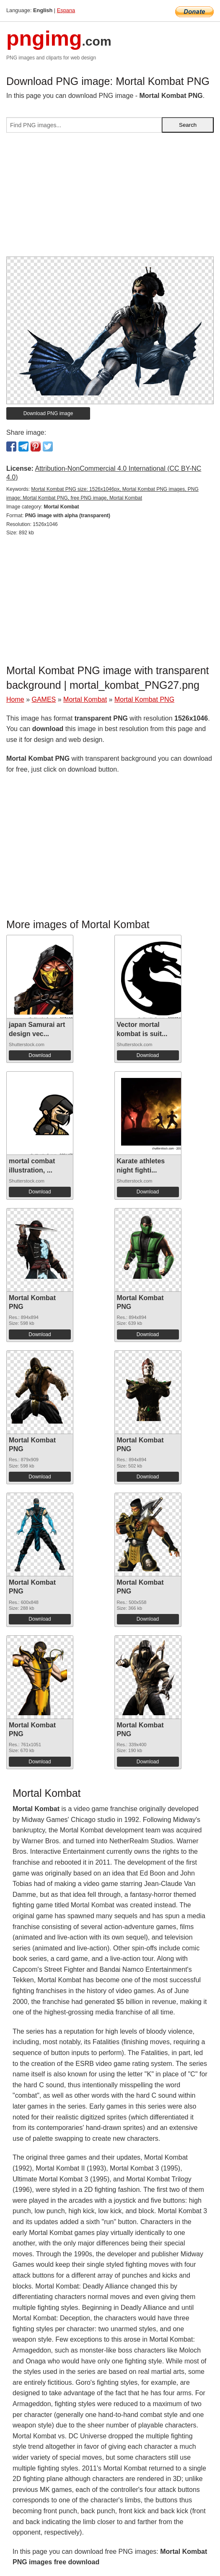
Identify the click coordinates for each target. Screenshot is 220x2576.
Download (39, 1055)
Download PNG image (48, 413)
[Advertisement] (110, 198)
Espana (66, 10)
